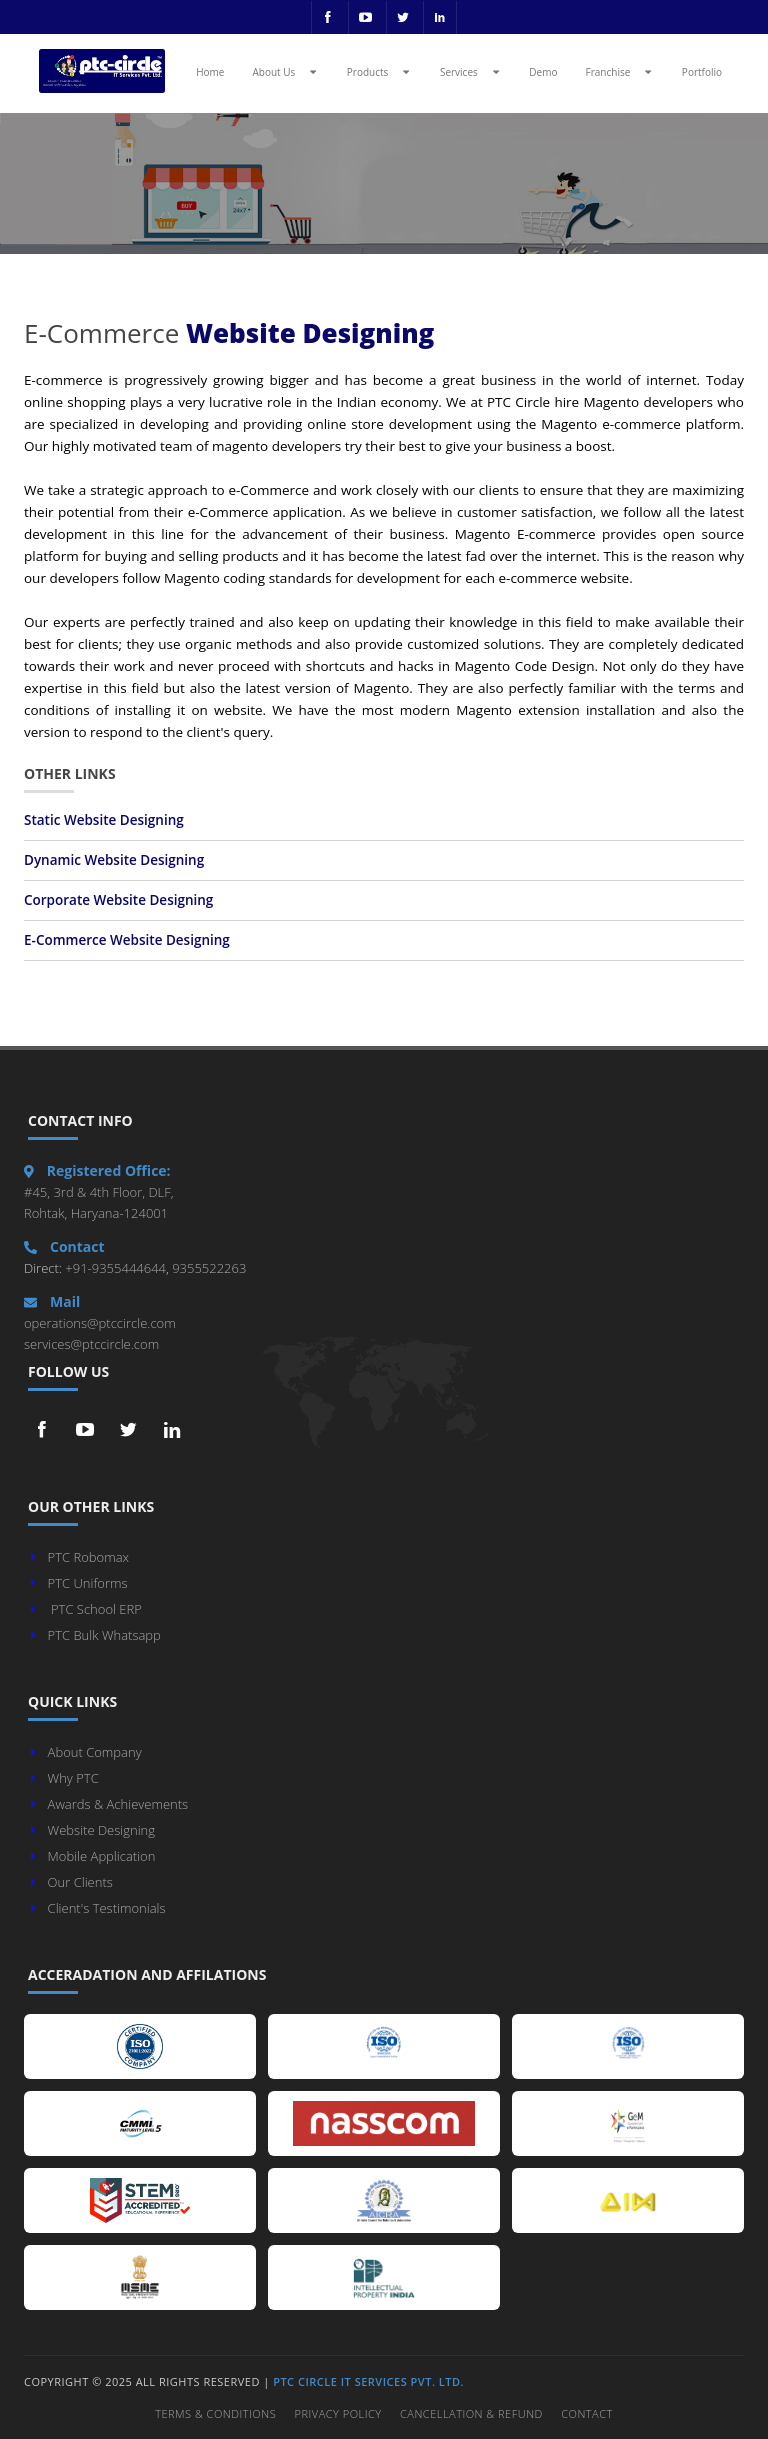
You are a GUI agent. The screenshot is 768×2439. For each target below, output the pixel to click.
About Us (286, 71)
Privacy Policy (338, 2413)
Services (471, 71)
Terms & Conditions (215, 2413)
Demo (543, 72)
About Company (95, 1752)
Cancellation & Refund (471, 2413)
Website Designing (101, 1830)
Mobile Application (102, 1856)
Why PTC (73, 1778)
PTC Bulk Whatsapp (104, 1635)
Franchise (621, 71)
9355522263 (208, 1268)
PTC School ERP (96, 1609)
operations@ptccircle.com (100, 1323)
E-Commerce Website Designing (127, 940)
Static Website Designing (104, 820)
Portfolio (702, 72)
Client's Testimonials (107, 1908)
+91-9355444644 (114, 1268)
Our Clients (80, 1882)
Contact (587, 2413)
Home (210, 72)
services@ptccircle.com (91, 1344)
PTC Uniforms (88, 1583)
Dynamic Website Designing (114, 860)
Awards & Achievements (118, 1804)
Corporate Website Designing (118, 900)
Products (380, 71)
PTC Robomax (88, 1557)
